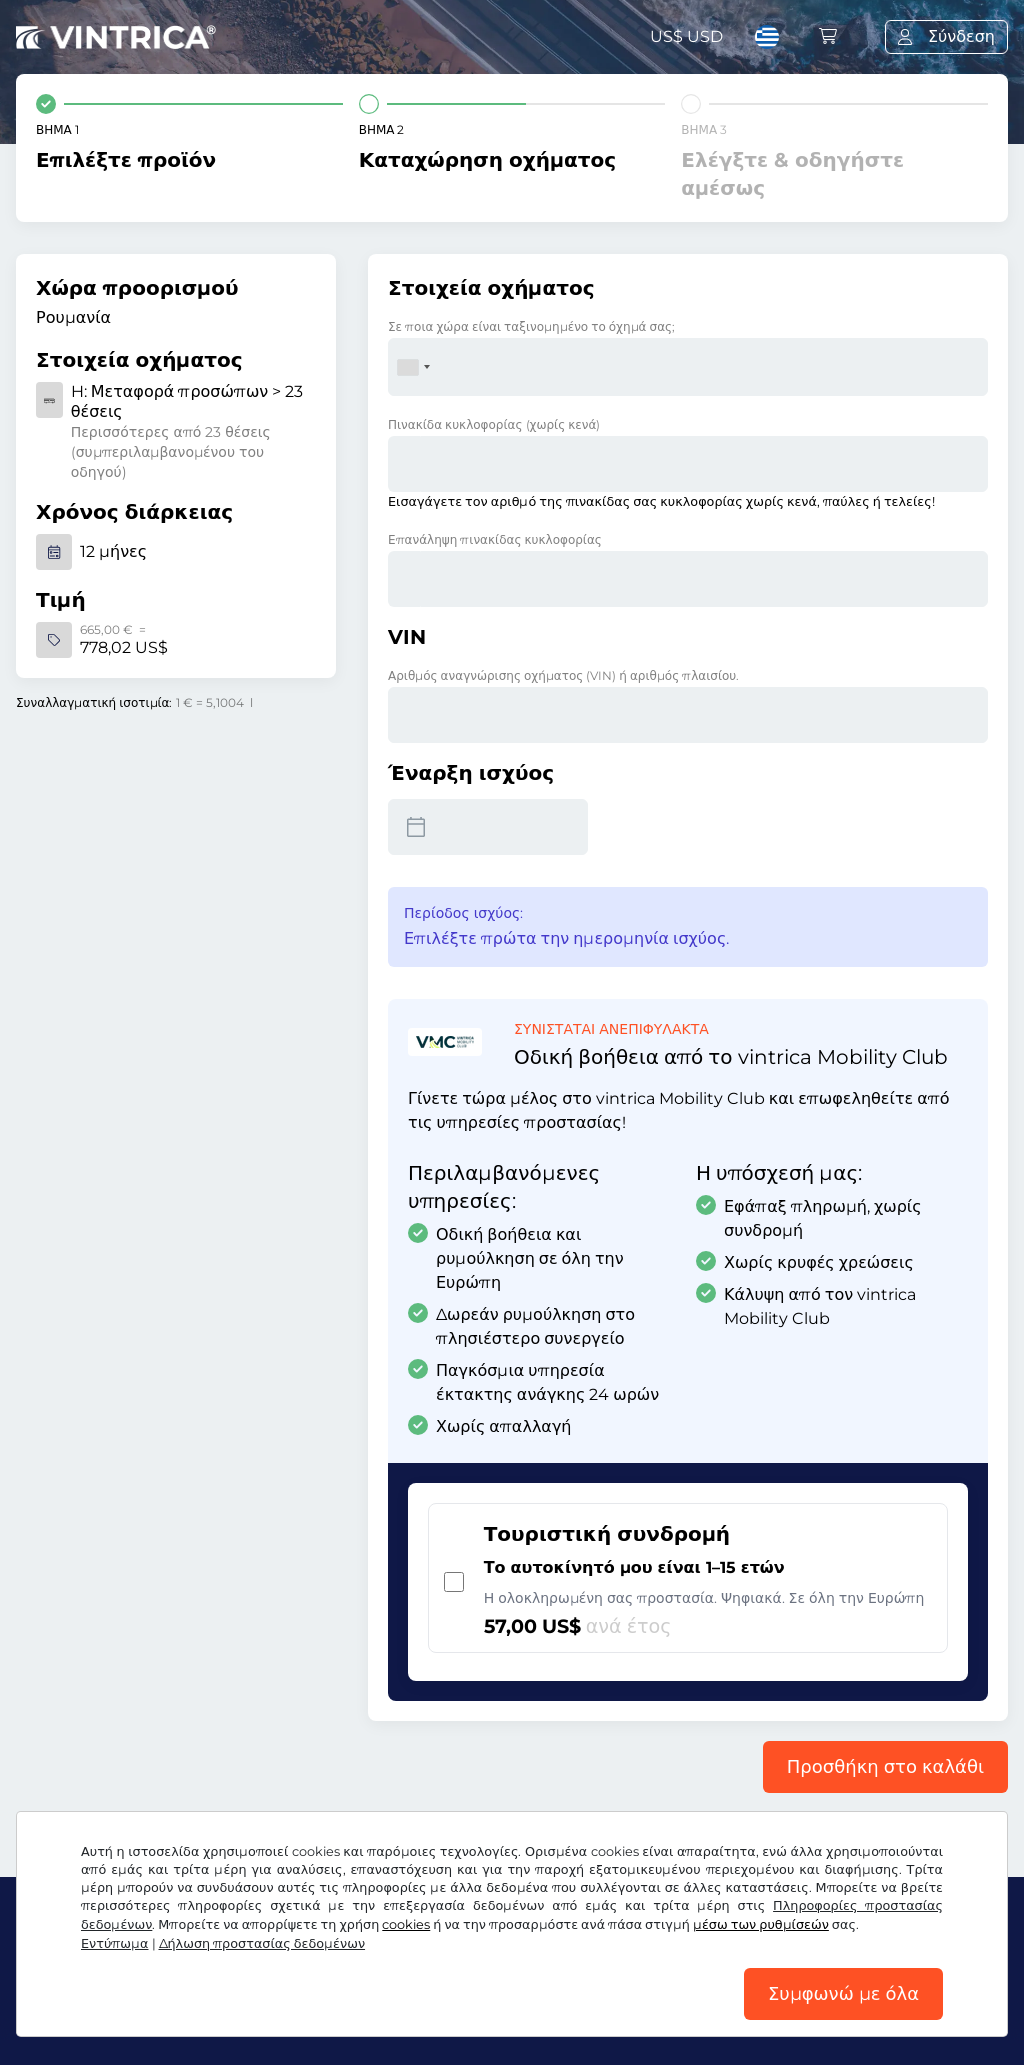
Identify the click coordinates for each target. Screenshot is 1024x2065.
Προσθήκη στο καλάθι (885, 1767)
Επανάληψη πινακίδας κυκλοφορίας (495, 539)
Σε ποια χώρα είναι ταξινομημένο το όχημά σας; (531, 326)
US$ (686, 36)
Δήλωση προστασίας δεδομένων (262, 1943)
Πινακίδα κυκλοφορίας (494, 424)
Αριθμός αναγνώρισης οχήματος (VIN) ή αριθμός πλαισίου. (563, 675)
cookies (406, 1924)
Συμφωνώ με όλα (843, 1994)
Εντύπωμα (115, 1943)
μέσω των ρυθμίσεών (761, 1924)
